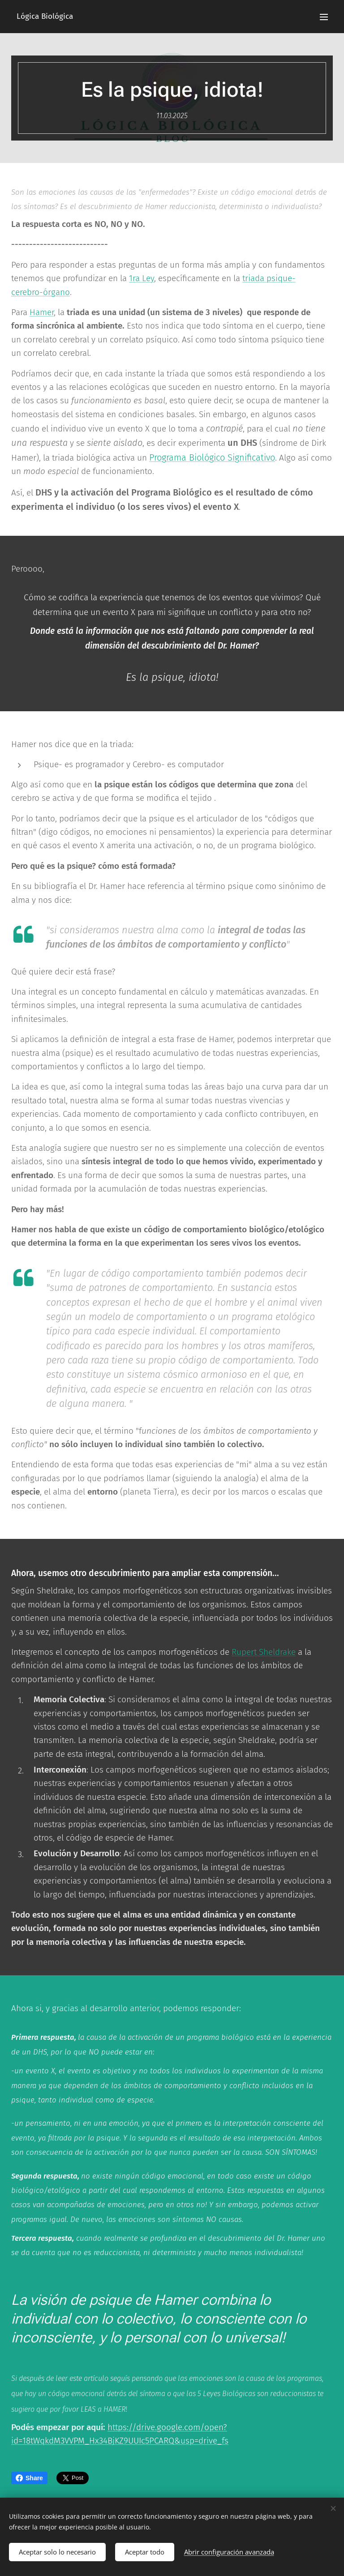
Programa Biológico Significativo (212, 457)
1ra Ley (141, 278)
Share (29, 2478)
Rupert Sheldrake (264, 1652)
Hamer (42, 312)
